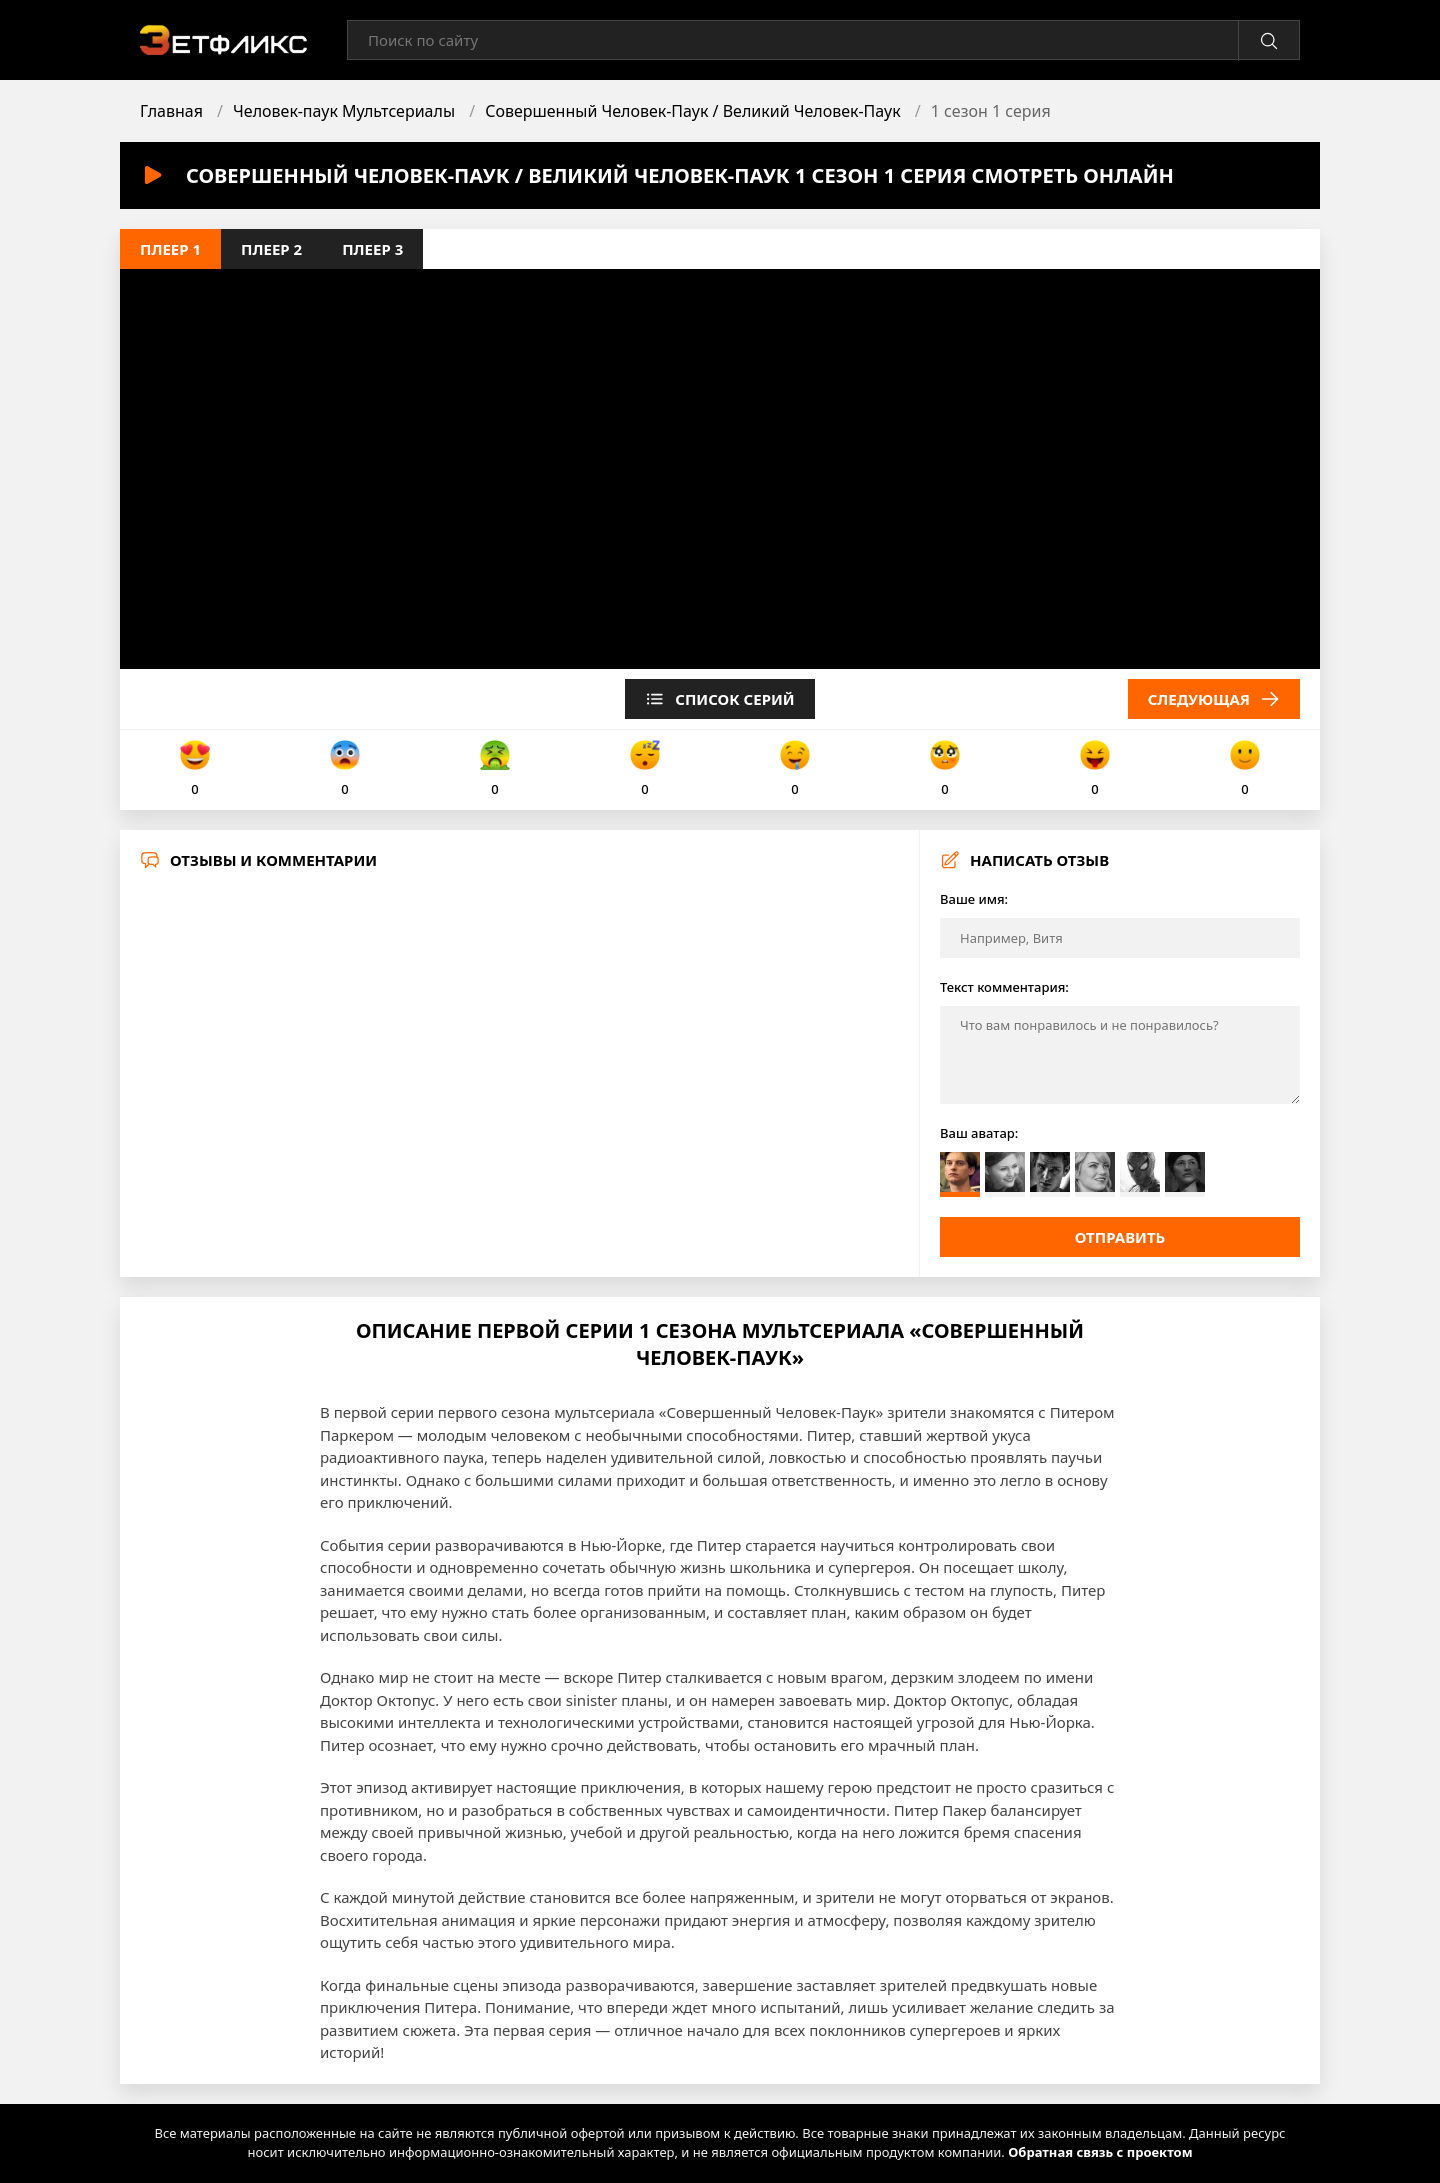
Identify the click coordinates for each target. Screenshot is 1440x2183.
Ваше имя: (974, 899)
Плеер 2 (271, 249)
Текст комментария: (1004, 987)
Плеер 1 (170, 249)
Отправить (1120, 1237)
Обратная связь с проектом (1100, 2152)
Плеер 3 (372, 249)
